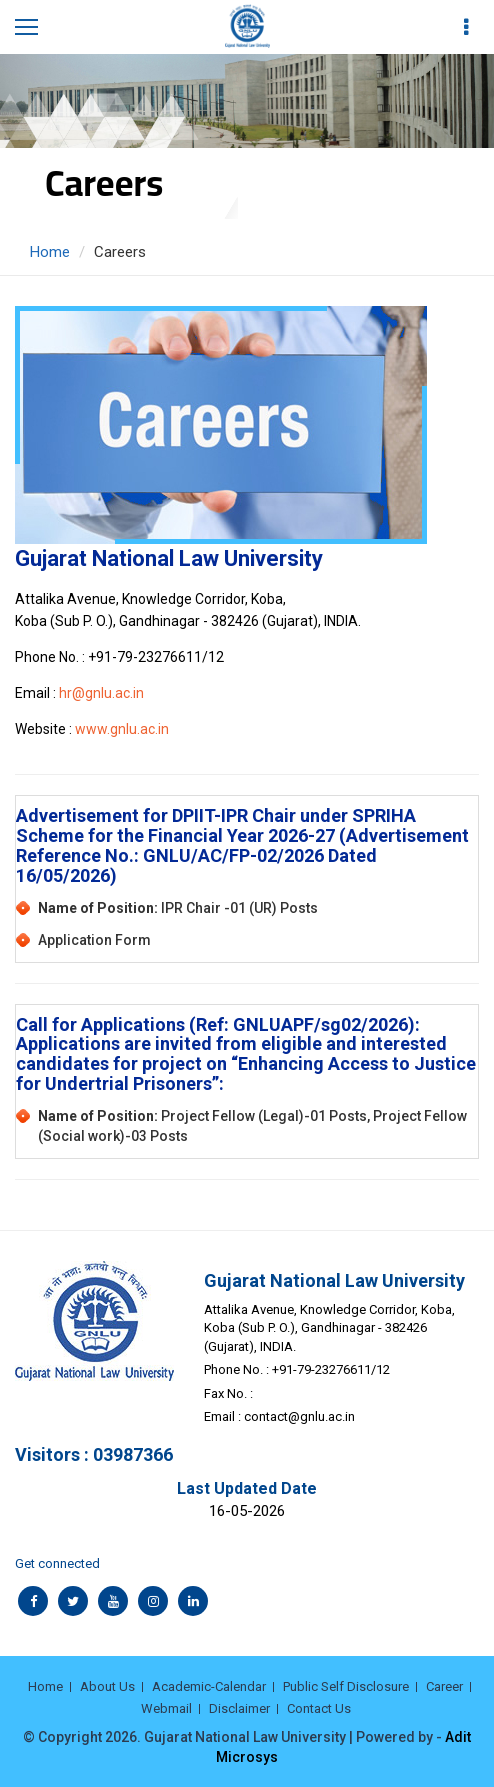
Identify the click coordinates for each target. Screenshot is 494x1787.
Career (444, 1686)
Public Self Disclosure (346, 1686)
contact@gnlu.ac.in (299, 1416)
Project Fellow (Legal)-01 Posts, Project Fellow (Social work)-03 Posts (252, 1126)
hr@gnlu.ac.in (101, 693)
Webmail (166, 1708)
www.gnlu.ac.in (122, 729)
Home (50, 252)
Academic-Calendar (209, 1686)
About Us (107, 1686)
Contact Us (319, 1708)
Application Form (94, 940)
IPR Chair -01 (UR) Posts (178, 908)
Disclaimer (239, 1708)
